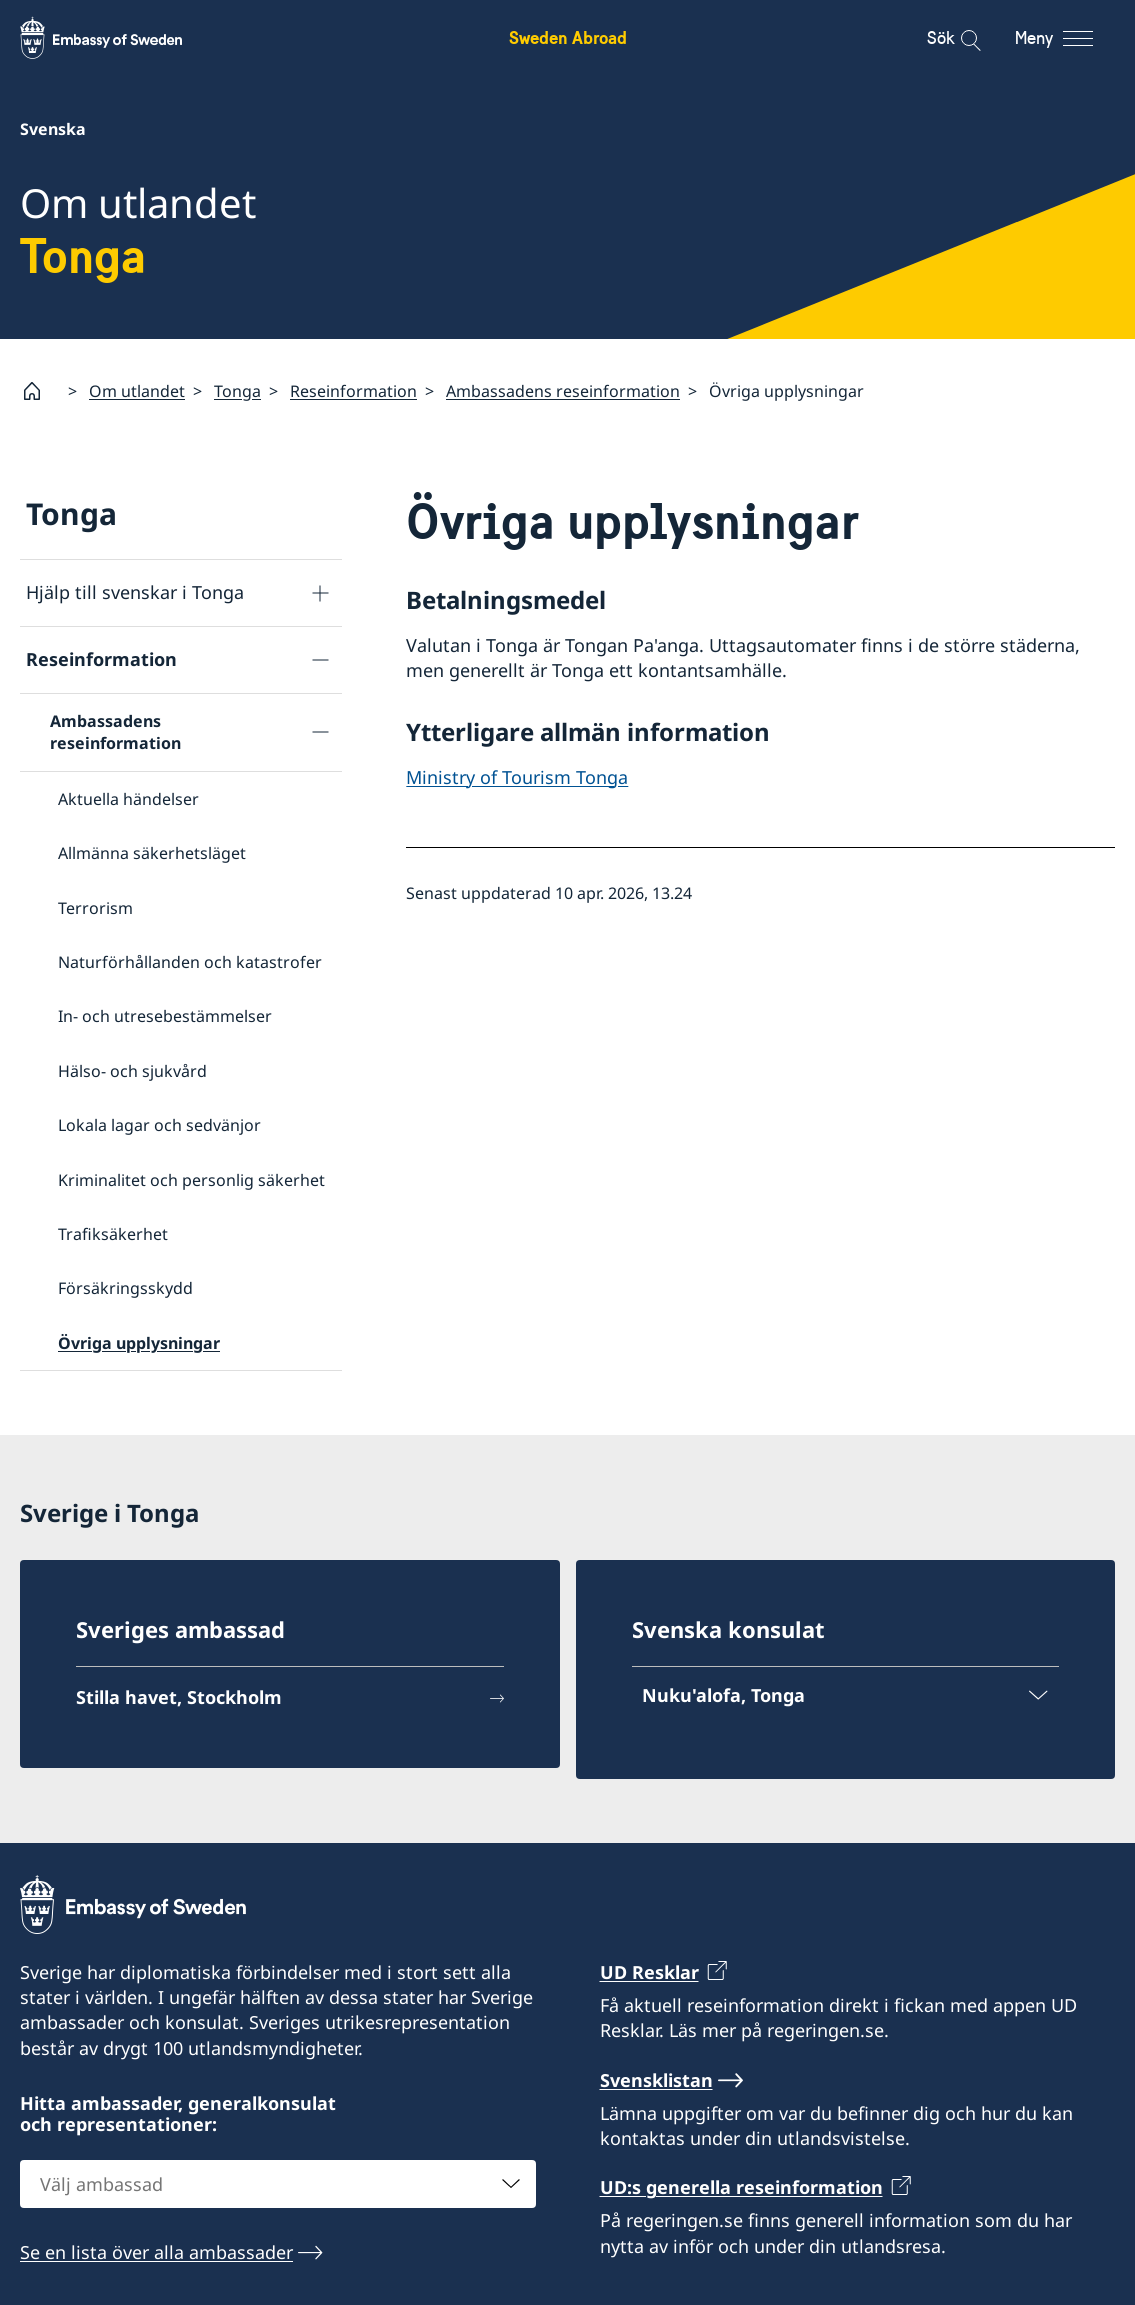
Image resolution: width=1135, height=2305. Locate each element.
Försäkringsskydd (125, 1288)
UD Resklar (649, 1972)
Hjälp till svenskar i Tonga (135, 592)
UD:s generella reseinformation (741, 2187)
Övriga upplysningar (139, 1342)
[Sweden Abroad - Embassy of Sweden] (120, 38)
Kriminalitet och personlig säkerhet (191, 1179)
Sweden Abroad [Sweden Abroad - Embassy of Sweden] (568, 37)
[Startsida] (40, 391)
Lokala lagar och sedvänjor (159, 1125)
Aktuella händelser (128, 798)
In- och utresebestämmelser (165, 1016)
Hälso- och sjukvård (132, 1070)
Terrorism (95, 907)
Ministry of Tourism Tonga (517, 776)
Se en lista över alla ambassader (156, 2252)
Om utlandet (137, 390)
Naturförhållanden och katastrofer (190, 962)
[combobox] (278, 2184)
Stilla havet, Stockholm (179, 1697)
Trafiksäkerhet (113, 1234)
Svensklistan (656, 2079)
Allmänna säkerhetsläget (152, 853)
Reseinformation (353, 390)
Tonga (237, 390)
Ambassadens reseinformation (563, 390)
